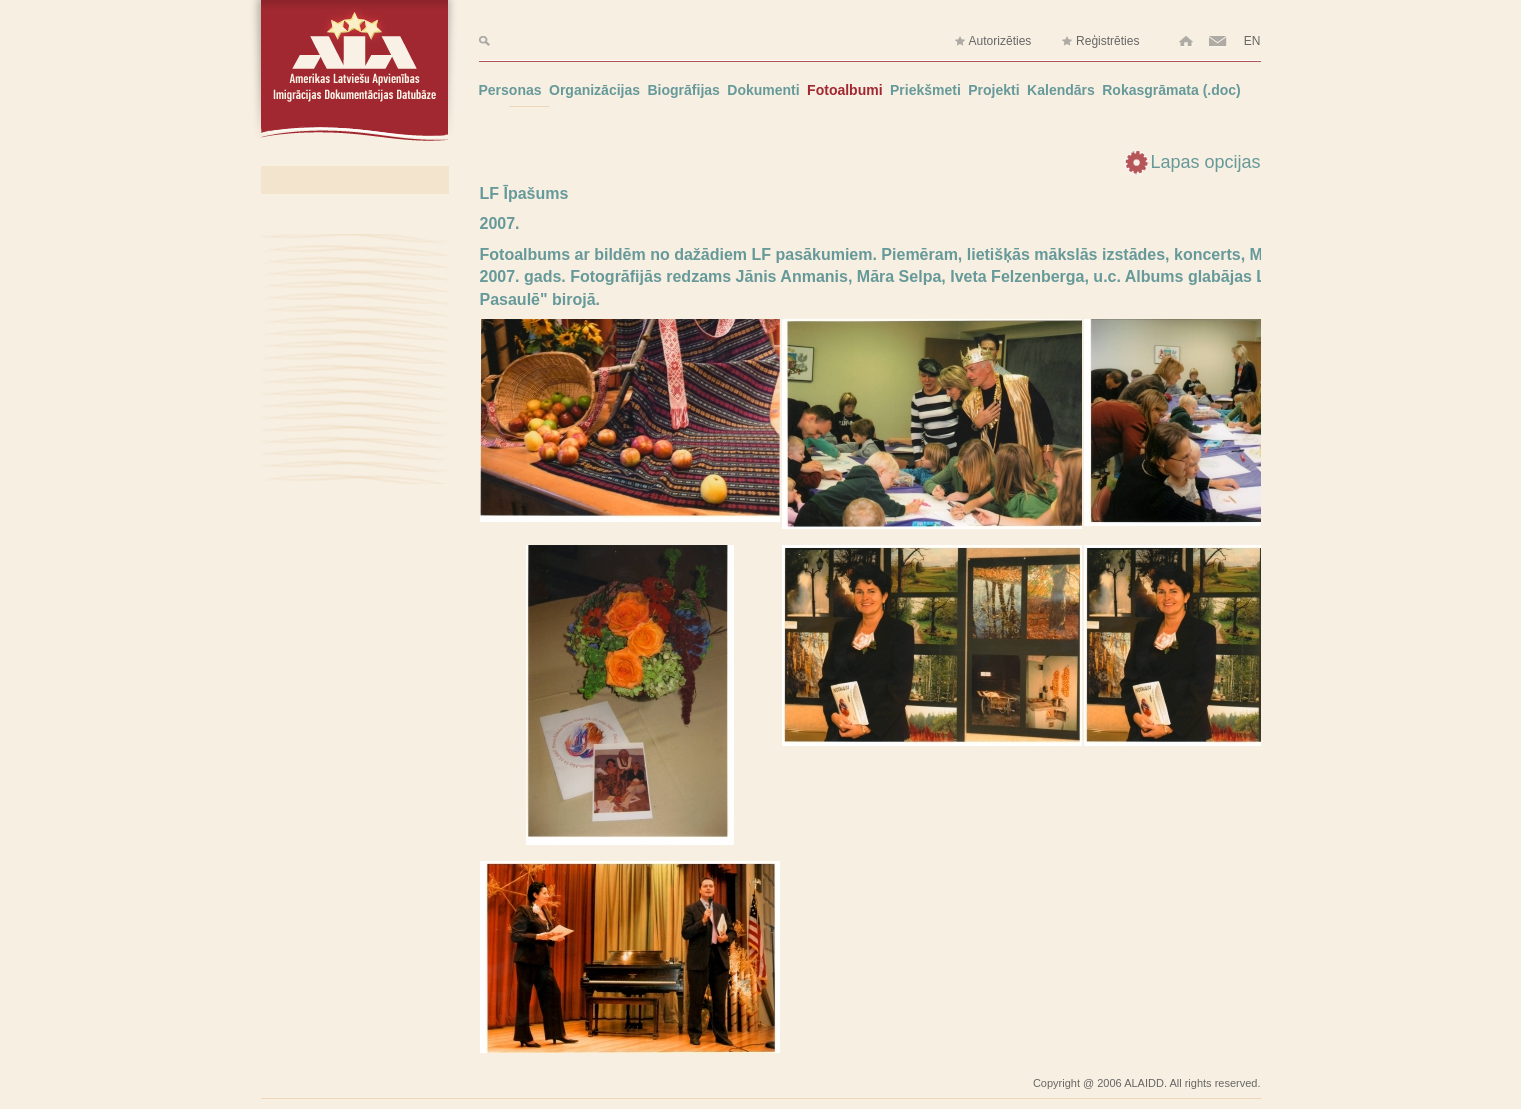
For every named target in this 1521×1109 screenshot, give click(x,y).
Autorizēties (992, 41)
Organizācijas (594, 90)
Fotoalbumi (844, 90)
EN (1252, 41)
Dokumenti (763, 90)
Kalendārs (1061, 90)
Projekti (993, 90)
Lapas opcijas (1205, 162)
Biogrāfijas (684, 90)
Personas (510, 90)
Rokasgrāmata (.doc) (1171, 90)
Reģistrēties (1100, 41)
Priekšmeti (925, 90)
